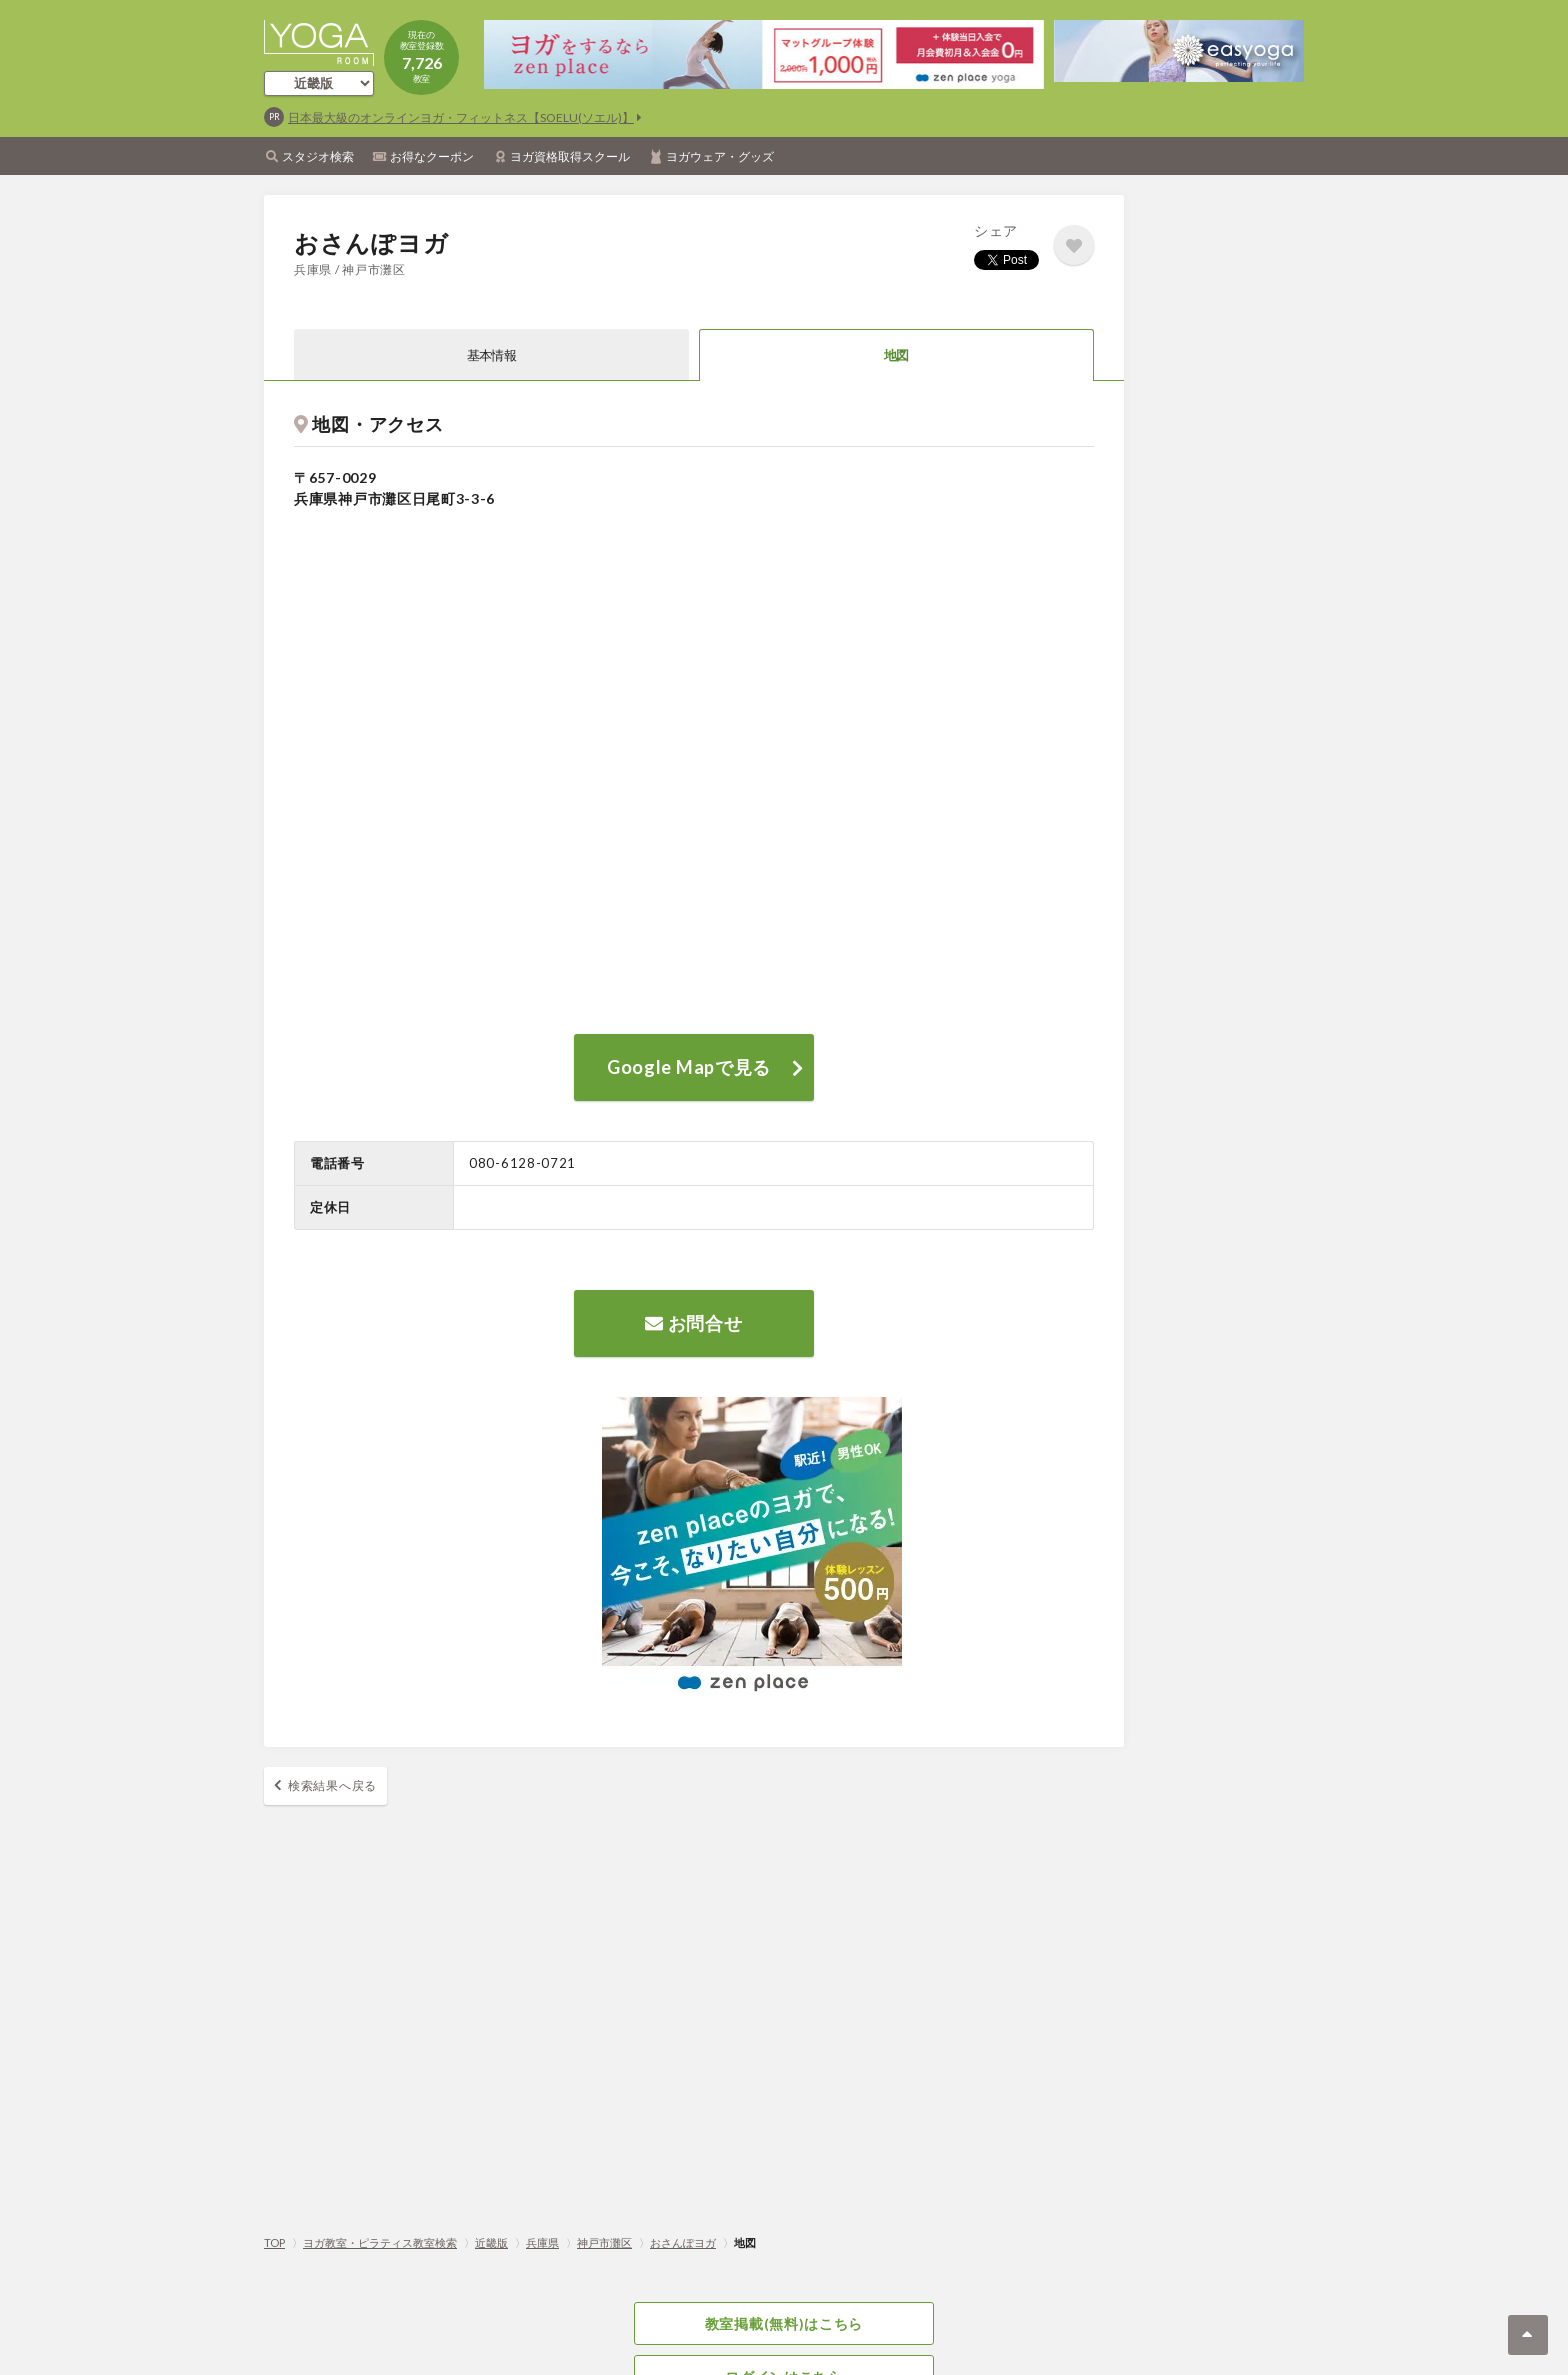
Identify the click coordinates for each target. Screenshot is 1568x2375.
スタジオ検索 (318, 156)
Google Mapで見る (689, 1067)
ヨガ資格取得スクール (570, 156)
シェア (996, 230)
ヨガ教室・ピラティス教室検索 (380, 2242)
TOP (274, 2242)
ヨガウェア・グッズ (720, 156)
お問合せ (693, 1323)
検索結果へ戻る (332, 1785)
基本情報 (491, 355)
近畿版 (491, 2242)
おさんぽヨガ (683, 2242)
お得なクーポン (432, 156)
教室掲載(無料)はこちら (784, 2323)
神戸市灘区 (604, 2242)
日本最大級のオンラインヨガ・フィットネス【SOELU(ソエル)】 (461, 117)
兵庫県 (542, 2242)
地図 (896, 355)
